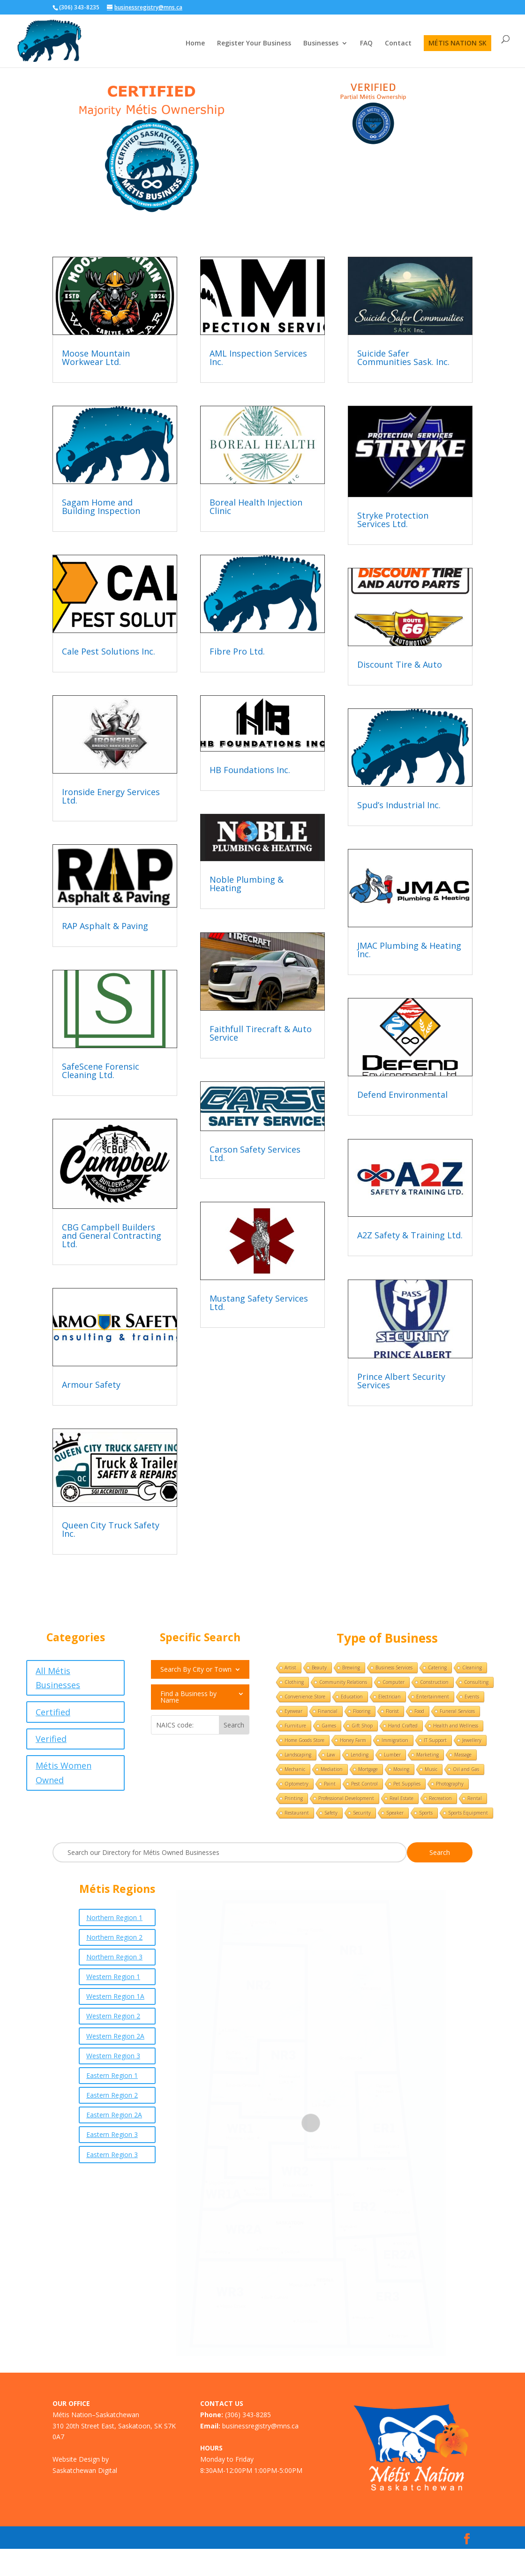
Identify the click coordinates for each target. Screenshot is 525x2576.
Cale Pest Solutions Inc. (108, 651)
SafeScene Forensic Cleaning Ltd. (100, 1070)
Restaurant (297, 1812)
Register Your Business (254, 43)
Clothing (294, 1682)
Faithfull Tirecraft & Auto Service (261, 1033)
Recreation (440, 1798)
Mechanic (295, 1769)
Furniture (295, 1725)
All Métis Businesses (58, 1678)
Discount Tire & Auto (399, 664)
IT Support (435, 1740)
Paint (330, 1783)
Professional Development (346, 1798)
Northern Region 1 (114, 1917)
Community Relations (343, 1682)
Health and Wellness (455, 1725)
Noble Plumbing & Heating (247, 883)
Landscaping (298, 1754)
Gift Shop (362, 1725)
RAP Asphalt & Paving (105, 925)
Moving (401, 1769)
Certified (53, 1712)
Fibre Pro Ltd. (237, 651)
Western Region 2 (113, 2015)
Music (431, 1769)
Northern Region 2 (114, 1937)
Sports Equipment (468, 1812)
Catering (437, 1667)
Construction (434, 1682)
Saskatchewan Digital (84, 2470)
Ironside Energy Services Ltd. (111, 796)
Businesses (320, 43)
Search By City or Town (196, 1670)
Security (362, 1812)
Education (352, 1696)
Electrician (389, 1696)
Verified (51, 1738)
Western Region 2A (115, 2036)
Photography (450, 1783)
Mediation (332, 1769)
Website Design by (80, 2459)
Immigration (395, 1740)
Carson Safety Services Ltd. (255, 1153)
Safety (331, 1812)
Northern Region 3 (114, 1956)
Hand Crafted (403, 1725)
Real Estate (401, 1798)
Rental (474, 1798)
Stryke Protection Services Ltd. (392, 519)
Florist (392, 1711)
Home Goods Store (304, 1740)
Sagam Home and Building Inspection (101, 506)
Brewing (351, 1667)
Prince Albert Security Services (401, 1381)
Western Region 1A (115, 1996)
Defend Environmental (402, 1094)
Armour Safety (91, 1384)
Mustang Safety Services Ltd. (259, 1302)
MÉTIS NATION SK (457, 42)
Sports (426, 1812)
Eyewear (293, 1711)
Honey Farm (353, 1740)
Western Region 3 (113, 2055)
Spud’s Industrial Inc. (399, 805)
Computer (393, 1682)
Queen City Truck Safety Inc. (110, 1529)
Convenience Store (305, 1696)
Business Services (393, 1667)
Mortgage (368, 1769)
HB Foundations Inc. (250, 769)
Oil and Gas (466, 1769)
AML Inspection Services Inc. (258, 357)
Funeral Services (457, 1711)
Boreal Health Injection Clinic (256, 506)
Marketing (427, 1754)
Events (472, 1696)
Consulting (476, 1682)
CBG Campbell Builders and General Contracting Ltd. (111, 1235)
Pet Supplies (406, 1783)
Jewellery (471, 1740)
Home (195, 43)
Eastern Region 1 (112, 2075)
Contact (398, 43)
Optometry (296, 1783)
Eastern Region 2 (112, 2095)
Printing (294, 1798)
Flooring (361, 1711)
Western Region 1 (113, 1976)
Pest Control (364, 1783)
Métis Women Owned (63, 1773)
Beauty (319, 1667)
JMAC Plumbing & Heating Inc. (409, 950)
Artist (290, 1667)
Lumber (392, 1754)
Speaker (395, 1812)
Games (329, 1725)
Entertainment (432, 1696)
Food (419, 1711)
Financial (328, 1711)
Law (331, 1754)
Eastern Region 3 (112, 2134)
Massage (463, 1754)
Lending (359, 1754)
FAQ (366, 43)
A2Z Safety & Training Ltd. (410, 1235)
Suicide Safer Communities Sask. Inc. (403, 357)
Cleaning (472, 1667)
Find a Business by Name (188, 1697)
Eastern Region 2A (114, 2114)
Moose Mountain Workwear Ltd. (96, 357)
